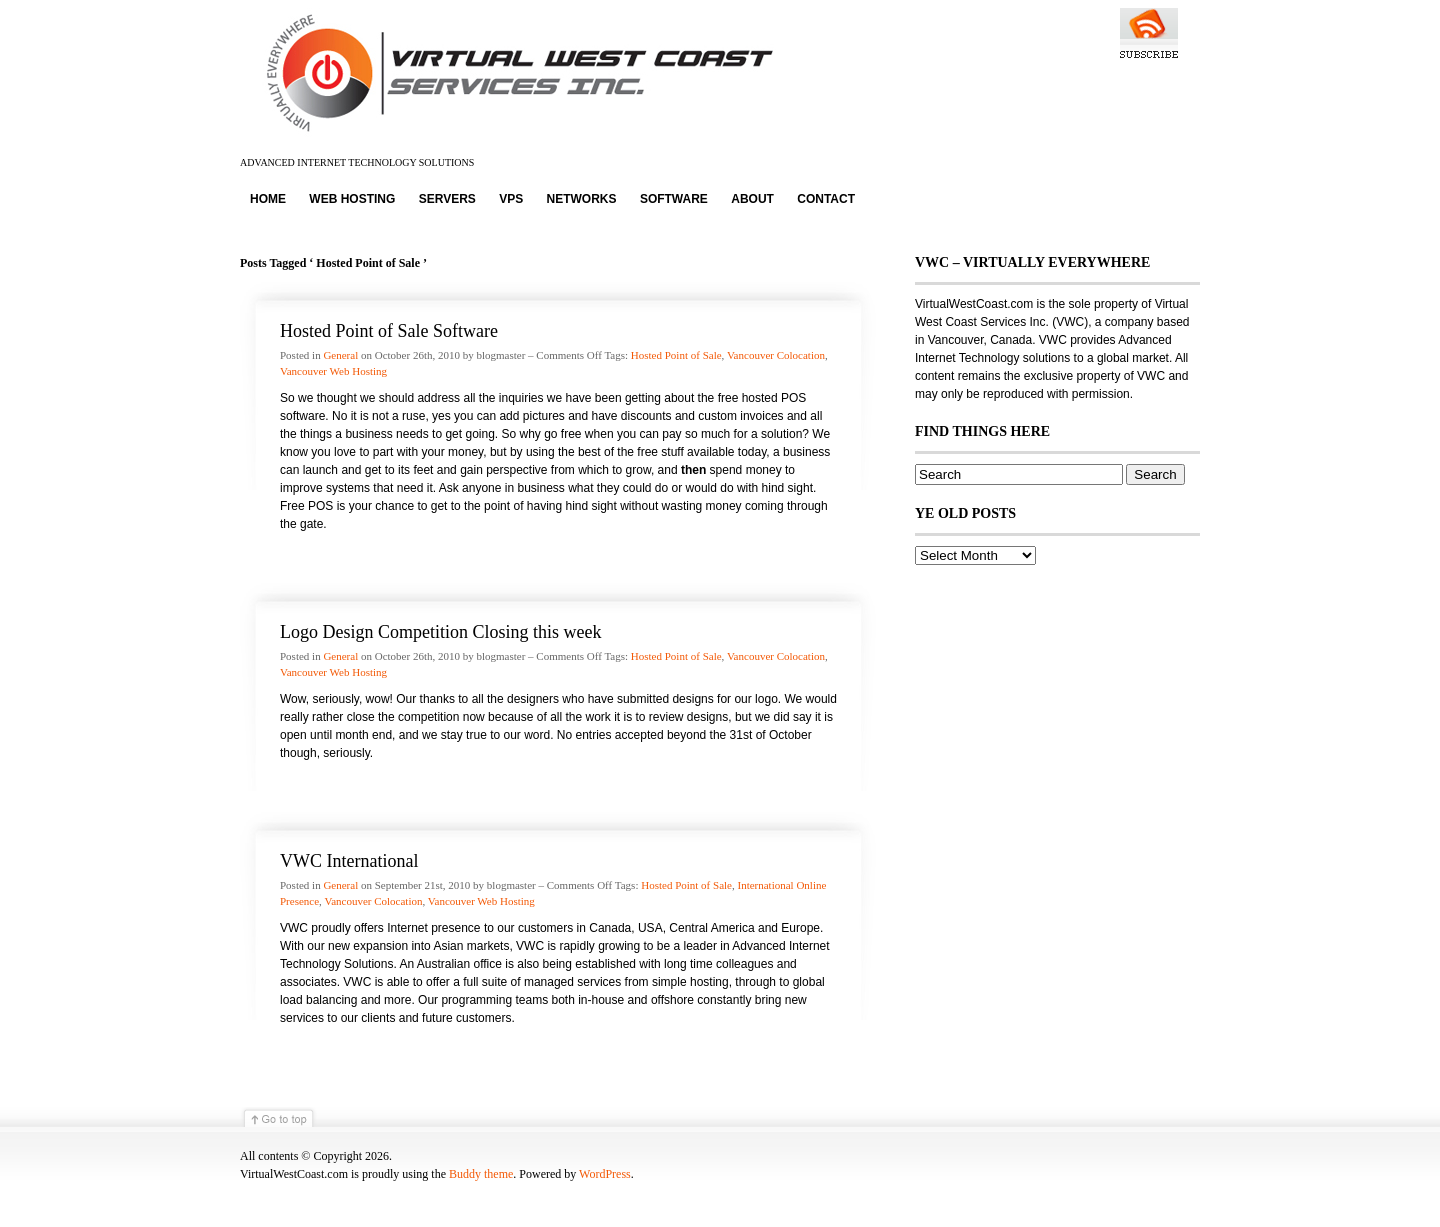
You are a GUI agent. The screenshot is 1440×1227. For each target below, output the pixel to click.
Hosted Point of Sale (676, 355)
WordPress (605, 1174)
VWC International (349, 861)
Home (268, 199)
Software (674, 199)
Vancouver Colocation (776, 355)
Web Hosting (352, 199)
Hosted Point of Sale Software (389, 331)
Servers (447, 199)
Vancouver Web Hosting (333, 371)
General (340, 355)
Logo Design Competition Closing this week (441, 632)
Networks (582, 199)
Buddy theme (481, 1174)
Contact (826, 199)
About (752, 199)
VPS (511, 199)
